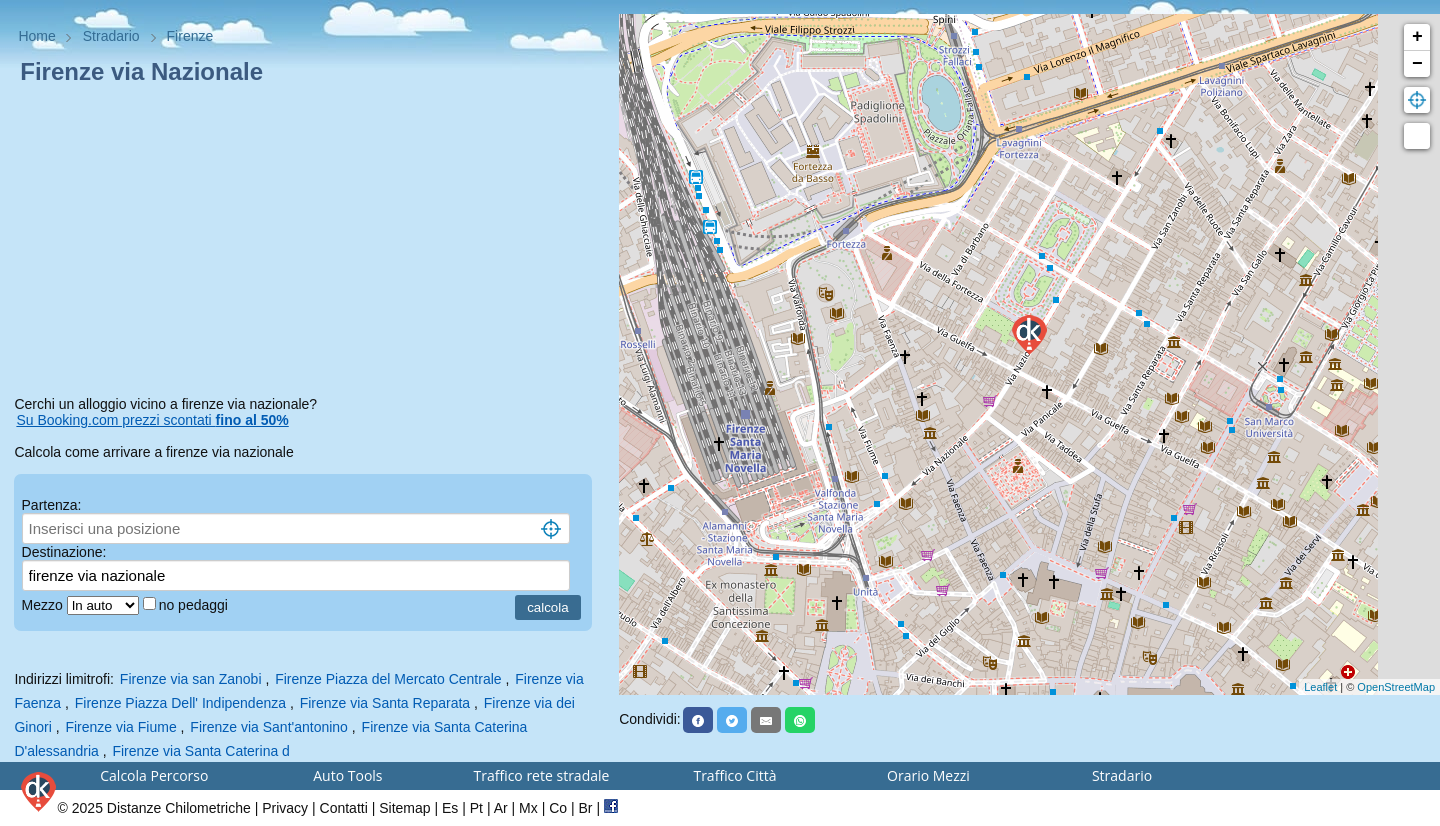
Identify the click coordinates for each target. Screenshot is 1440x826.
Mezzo (44, 605)
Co (558, 808)
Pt (476, 808)
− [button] (1417, 64)
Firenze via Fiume (120, 727)
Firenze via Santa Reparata (385, 703)
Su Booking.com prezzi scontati (152, 420)
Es (450, 808)
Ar (501, 808)
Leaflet (1320, 687)
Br (586, 808)
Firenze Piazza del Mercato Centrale (388, 679)
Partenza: (52, 505)
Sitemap (404, 808)
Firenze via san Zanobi (191, 679)
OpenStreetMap (1396, 687)
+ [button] (1417, 37)
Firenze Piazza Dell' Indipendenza (180, 703)
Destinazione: (64, 552)
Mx (528, 808)
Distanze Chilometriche (179, 808)
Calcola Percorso (154, 775)
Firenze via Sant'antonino (269, 727)
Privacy (285, 808)
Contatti (344, 808)
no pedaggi (195, 605)
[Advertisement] (309, 244)
